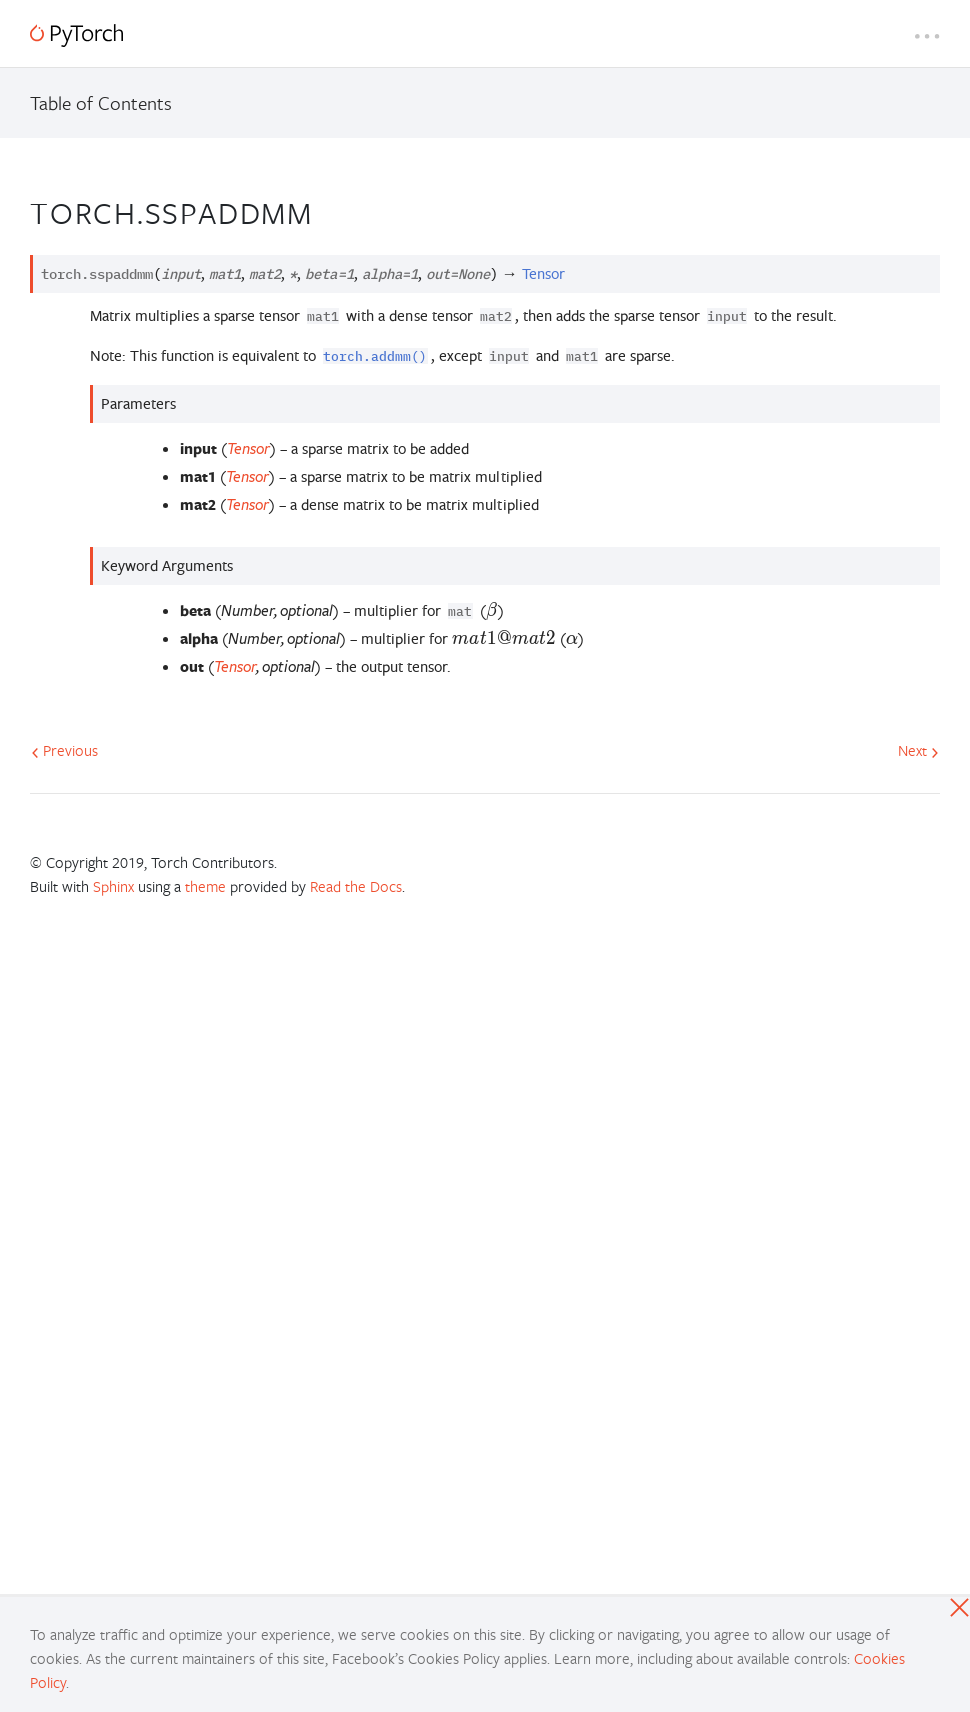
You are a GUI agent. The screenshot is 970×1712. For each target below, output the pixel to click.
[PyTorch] (76, 35)
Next (918, 750)
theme (205, 886)
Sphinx (113, 886)
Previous (64, 750)
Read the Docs (356, 886)
